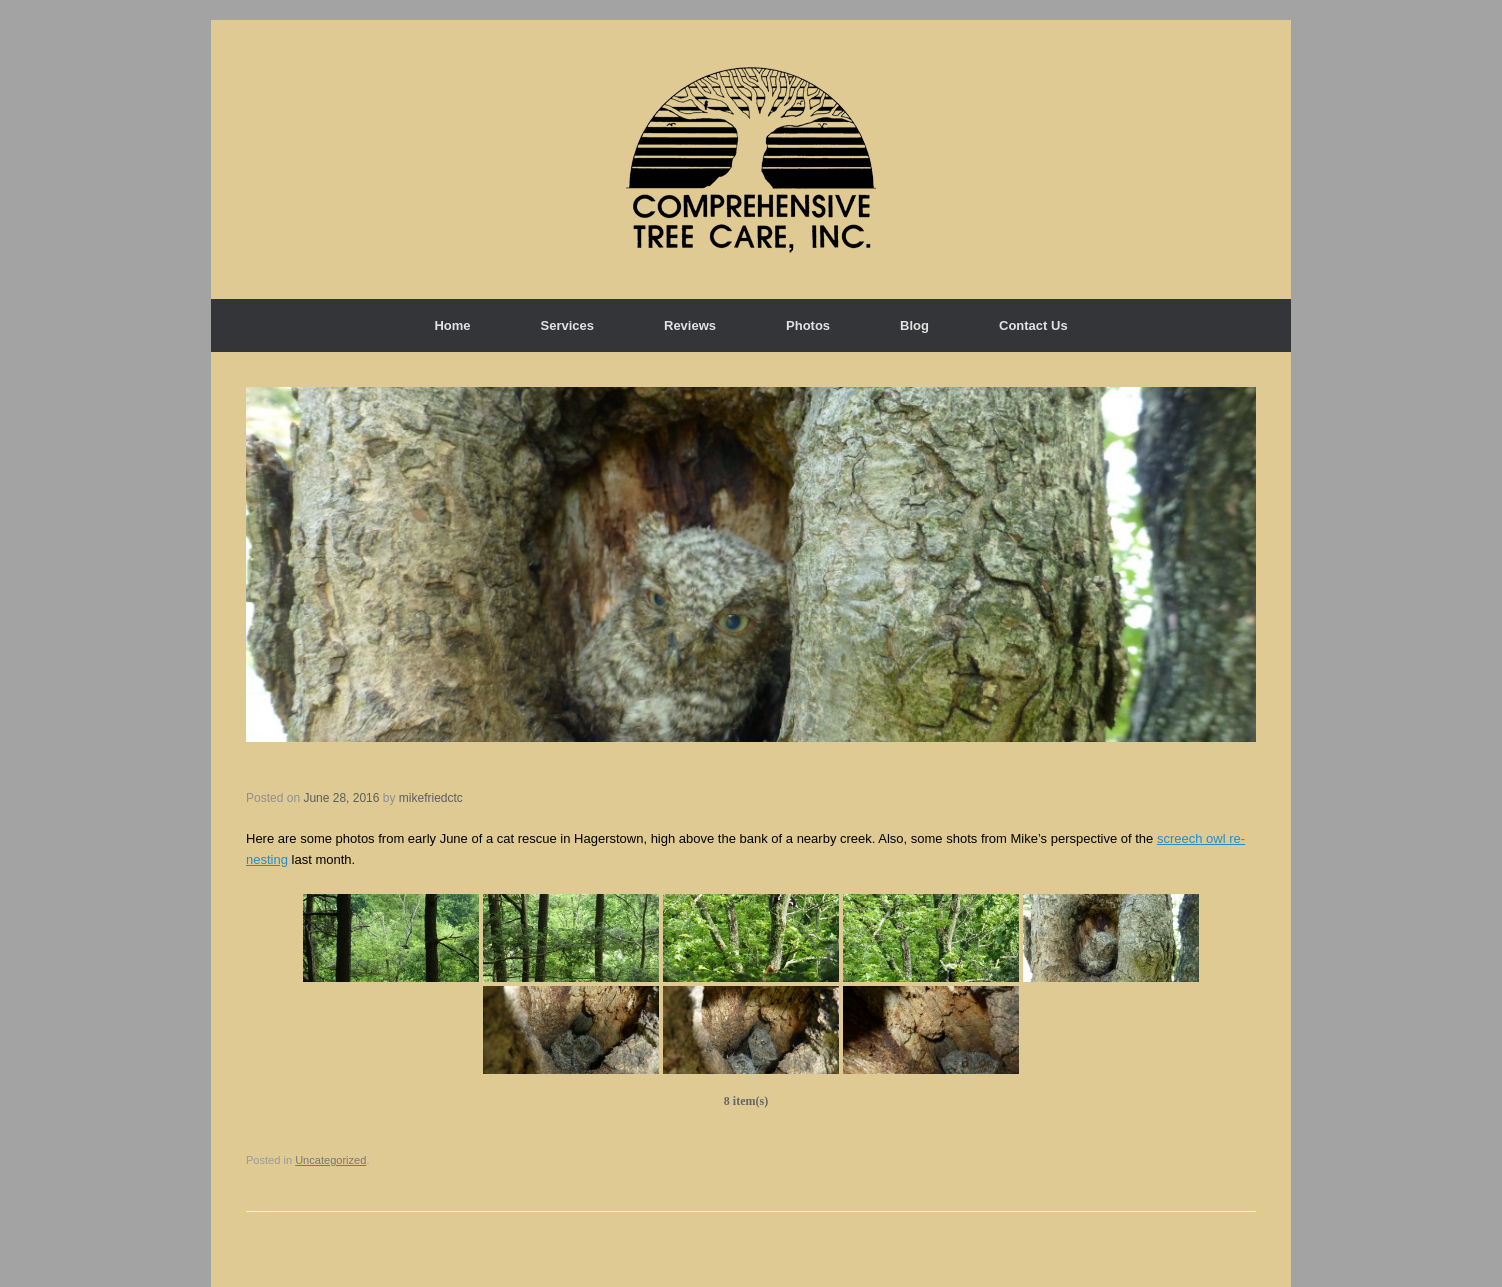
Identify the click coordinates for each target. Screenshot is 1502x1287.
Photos (808, 325)
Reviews (690, 325)
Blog (914, 325)
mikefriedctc (431, 798)
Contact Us (1033, 325)
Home (452, 325)
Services (568, 325)
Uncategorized (330, 1160)
